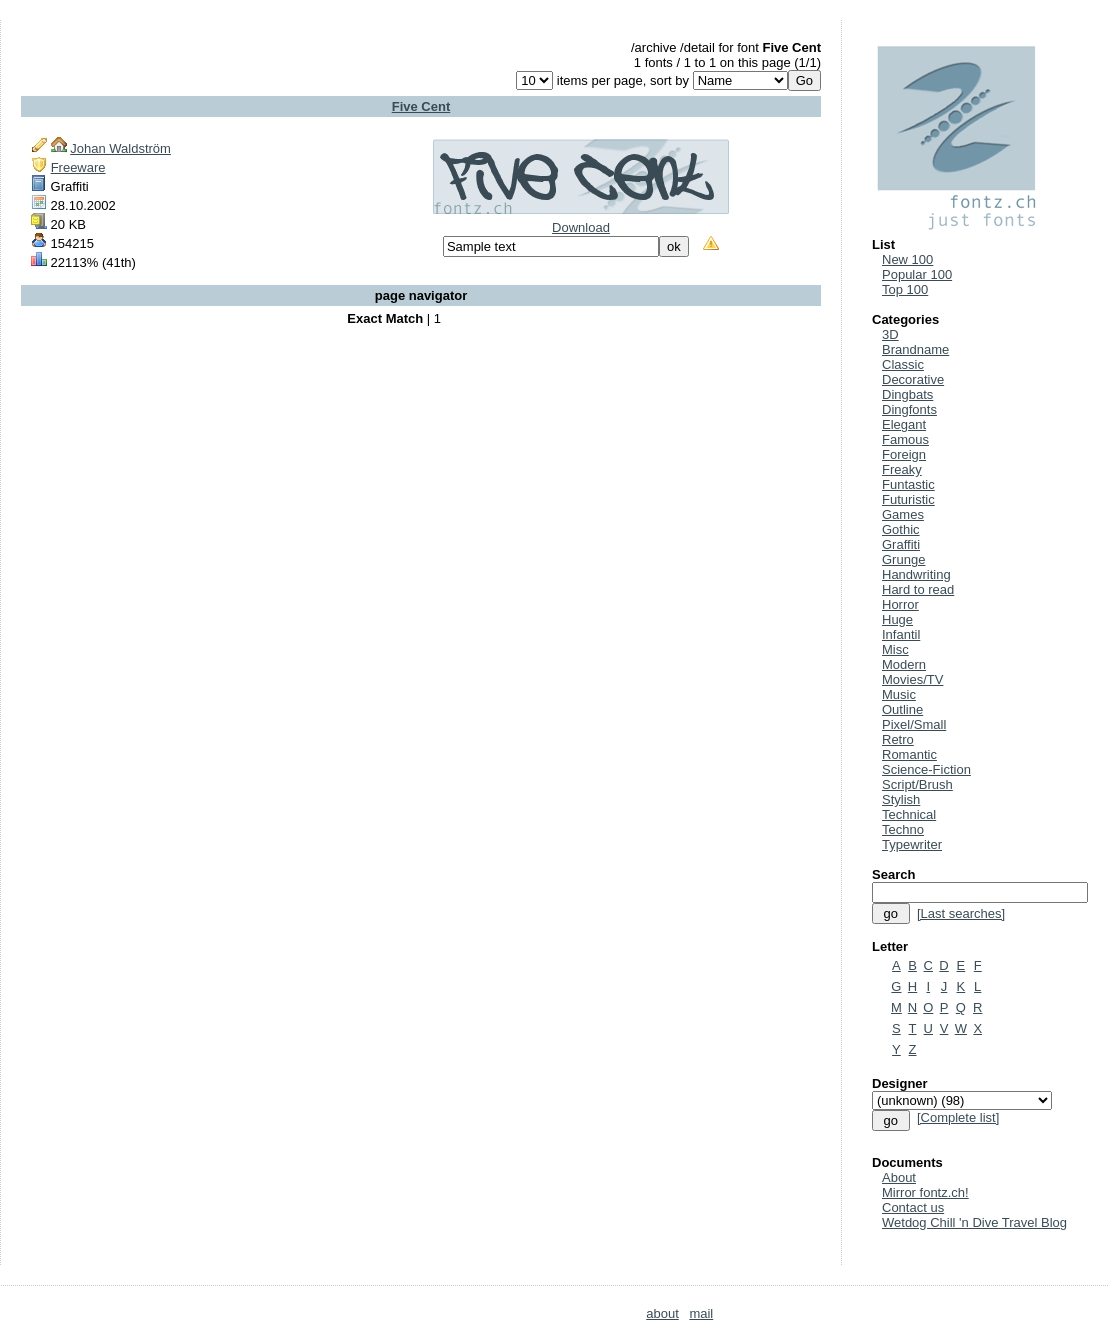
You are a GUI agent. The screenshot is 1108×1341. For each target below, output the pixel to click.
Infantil (901, 634)
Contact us (913, 1207)
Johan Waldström (120, 148)
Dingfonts (909, 409)
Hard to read (918, 589)
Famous (905, 439)
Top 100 (905, 289)
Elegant (904, 424)
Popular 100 (917, 274)
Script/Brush (917, 784)
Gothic (901, 529)
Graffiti (901, 544)
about (662, 1313)
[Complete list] (958, 1117)
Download (581, 227)
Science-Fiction (926, 769)
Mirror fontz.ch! (925, 1192)
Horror (900, 604)
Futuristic (908, 499)
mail (701, 1313)
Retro (898, 739)
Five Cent (421, 106)
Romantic (909, 754)
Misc (895, 649)
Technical (909, 814)
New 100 (907, 259)
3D (890, 334)
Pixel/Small (914, 724)
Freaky (902, 469)
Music (899, 694)
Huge (897, 619)
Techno (903, 829)
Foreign (904, 454)
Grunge (903, 559)
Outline (902, 709)
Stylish (901, 799)
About (899, 1177)
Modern (904, 664)
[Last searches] (961, 913)
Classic (903, 364)
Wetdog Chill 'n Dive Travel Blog (974, 1222)
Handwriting (916, 574)
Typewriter (912, 844)
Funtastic (908, 484)
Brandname (915, 349)
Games (903, 514)
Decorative (913, 379)
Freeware (78, 167)
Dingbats (907, 394)
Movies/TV (912, 679)
